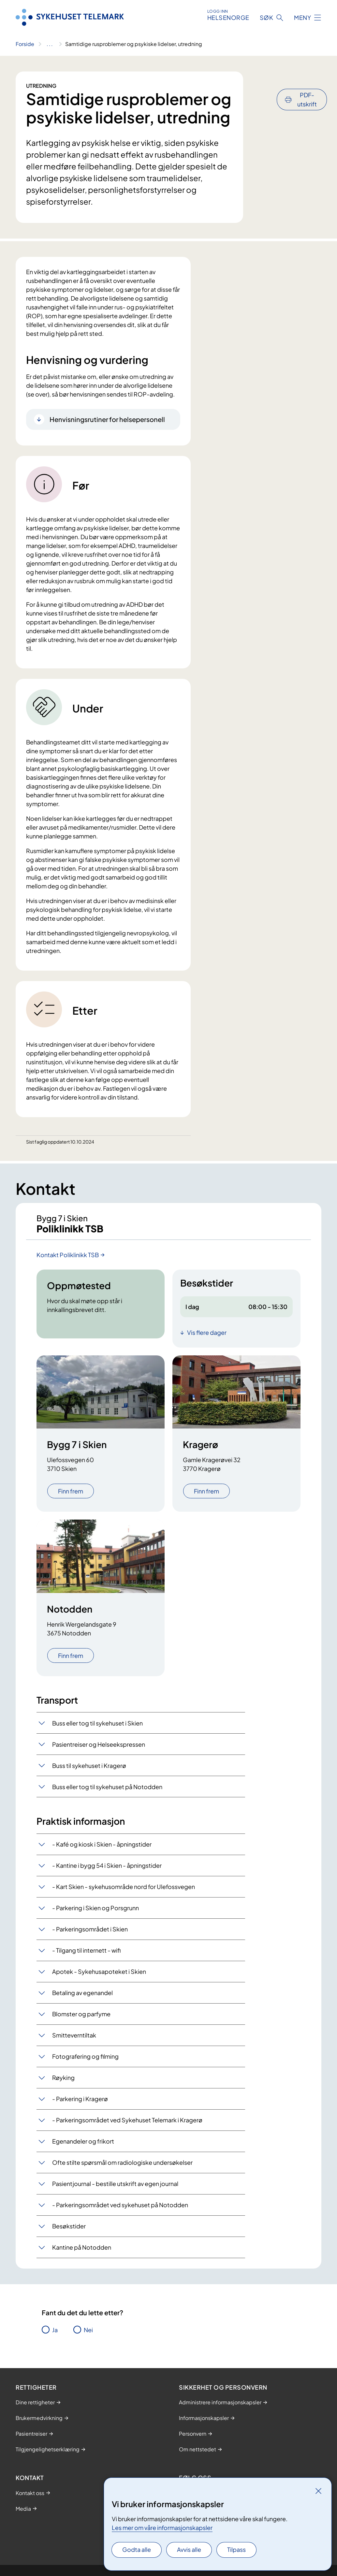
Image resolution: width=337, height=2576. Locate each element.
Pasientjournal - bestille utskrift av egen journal (115, 2188)
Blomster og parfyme (81, 2018)
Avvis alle (189, 2549)
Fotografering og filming (85, 2060)
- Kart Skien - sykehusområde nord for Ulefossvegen (123, 1891)
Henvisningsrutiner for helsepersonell (107, 419)
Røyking (63, 2081)
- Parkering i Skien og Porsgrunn (95, 1912)
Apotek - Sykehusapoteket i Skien (99, 1975)
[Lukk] (318, 2491)
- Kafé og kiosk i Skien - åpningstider (102, 1848)
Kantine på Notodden (81, 2251)
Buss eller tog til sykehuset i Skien (97, 1727)
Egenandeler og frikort (83, 2145)
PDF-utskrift (307, 81)
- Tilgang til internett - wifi (86, 1954)
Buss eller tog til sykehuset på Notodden (107, 1791)
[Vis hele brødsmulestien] (50, 44)
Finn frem (70, 1495)
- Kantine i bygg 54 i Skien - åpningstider (107, 1869)
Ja (55, 2334)
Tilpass (236, 2549)
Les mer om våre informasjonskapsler (162, 2527)
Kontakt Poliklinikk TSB (68, 1259)
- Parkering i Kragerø (80, 2103)
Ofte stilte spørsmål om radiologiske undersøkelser (122, 2166)
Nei (88, 2334)
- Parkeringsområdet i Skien (90, 1933)
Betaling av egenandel (82, 1997)
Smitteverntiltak (74, 2039)
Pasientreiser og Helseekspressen (98, 1748)
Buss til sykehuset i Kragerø (89, 1769)
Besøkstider (69, 2230)
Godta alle (136, 2549)
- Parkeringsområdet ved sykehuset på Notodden (120, 2209)
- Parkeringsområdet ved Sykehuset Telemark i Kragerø (127, 2124)
